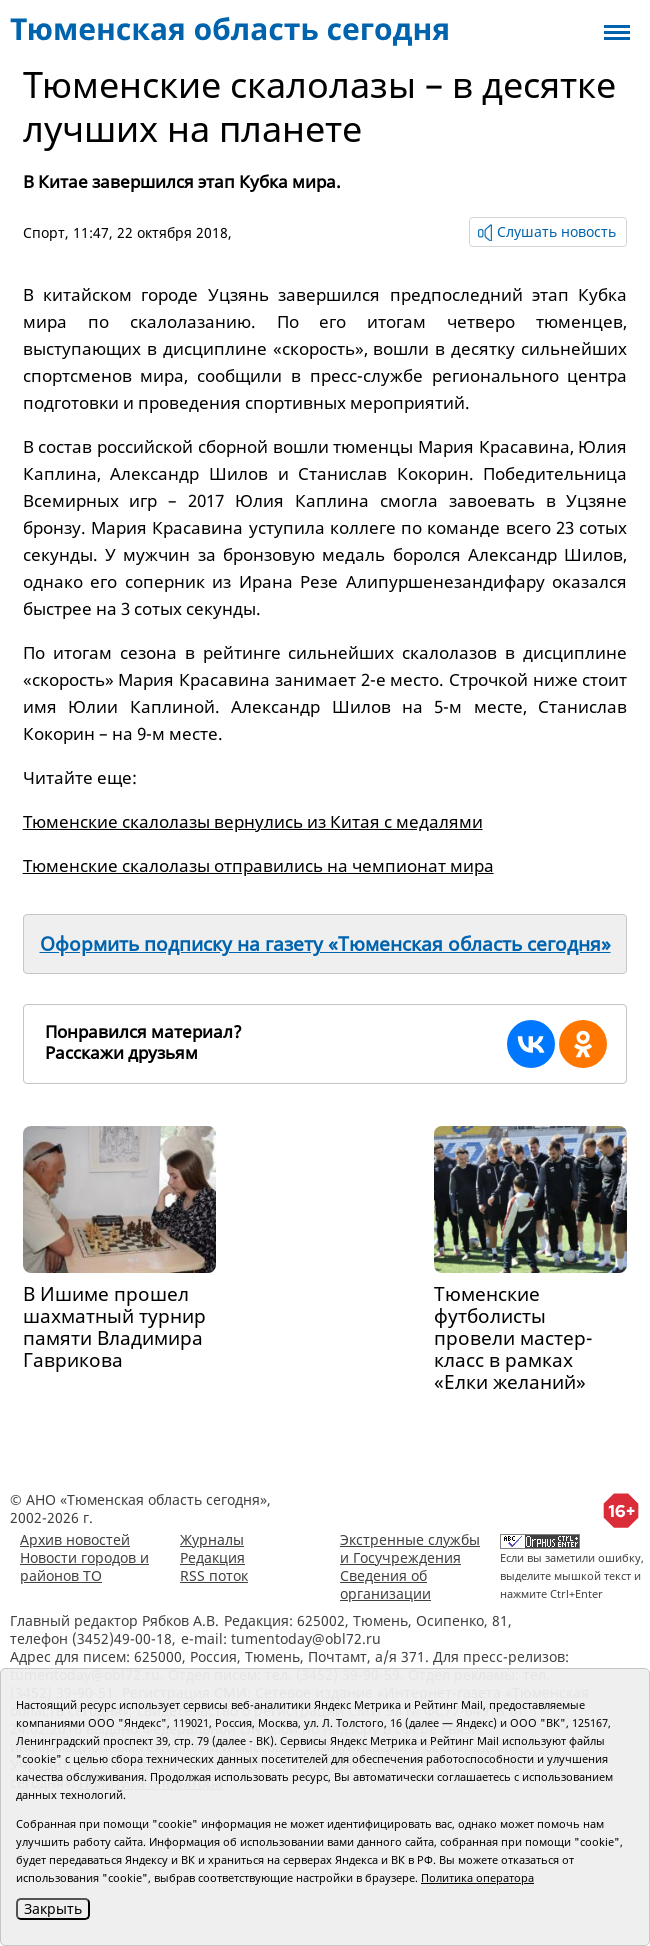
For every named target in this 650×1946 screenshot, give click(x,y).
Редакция (212, 1557)
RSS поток (214, 1575)
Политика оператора (477, 1877)
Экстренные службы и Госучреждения (410, 1548)
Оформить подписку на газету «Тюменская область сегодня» (325, 944)
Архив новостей (75, 1539)
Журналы (212, 1539)
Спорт (44, 232)
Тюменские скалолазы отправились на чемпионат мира (258, 865)
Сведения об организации (385, 1584)
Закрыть (53, 1908)
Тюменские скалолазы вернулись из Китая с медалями (253, 821)
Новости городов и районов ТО (84, 1566)
